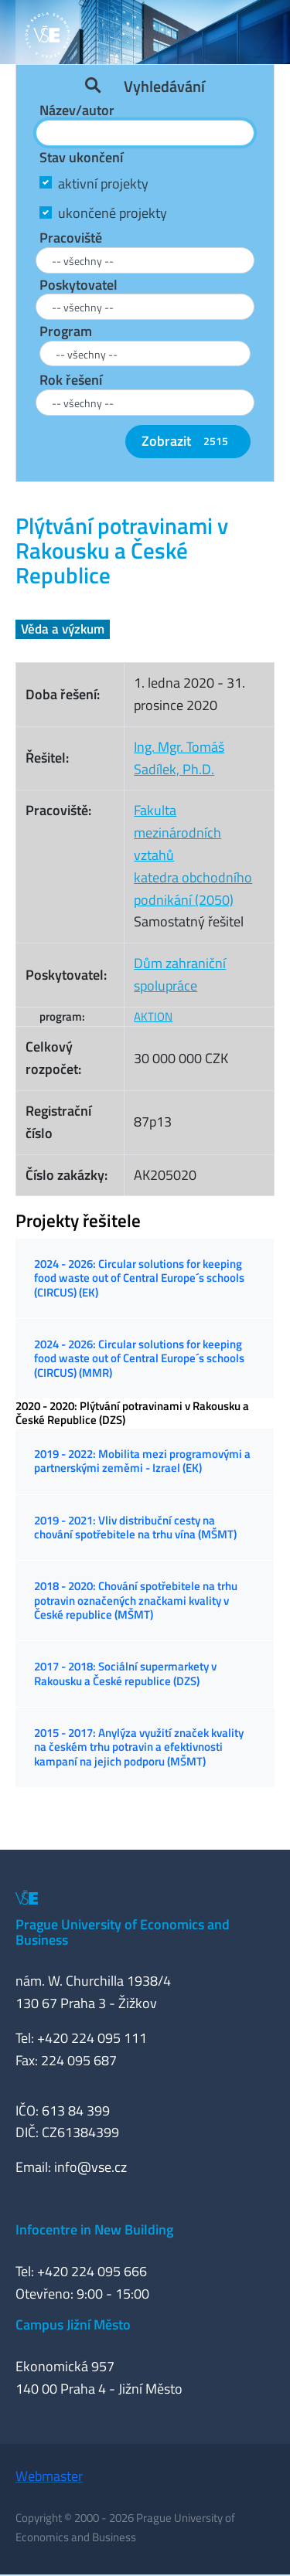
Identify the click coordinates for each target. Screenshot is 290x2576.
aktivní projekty (103, 183)
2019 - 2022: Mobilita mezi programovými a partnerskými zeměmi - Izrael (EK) (142, 1461)
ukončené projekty (112, 212)
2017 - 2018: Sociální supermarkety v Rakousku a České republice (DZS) (125, 1673)
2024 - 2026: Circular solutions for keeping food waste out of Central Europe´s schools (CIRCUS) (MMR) (139, 1358)
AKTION (153, 1016)
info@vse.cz (90, 2166)
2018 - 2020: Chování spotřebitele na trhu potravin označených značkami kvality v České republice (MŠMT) (135, 1600)
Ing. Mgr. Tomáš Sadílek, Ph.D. (179, 758)
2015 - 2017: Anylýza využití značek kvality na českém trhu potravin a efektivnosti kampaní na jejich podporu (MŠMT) (139, 1747)
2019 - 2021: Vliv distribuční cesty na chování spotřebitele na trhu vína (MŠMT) (135, 1527)
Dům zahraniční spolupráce (180, 974)
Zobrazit (188, 440)
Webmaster (49, 2476)
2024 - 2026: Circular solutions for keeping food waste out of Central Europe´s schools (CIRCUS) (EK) (139, 1278)
